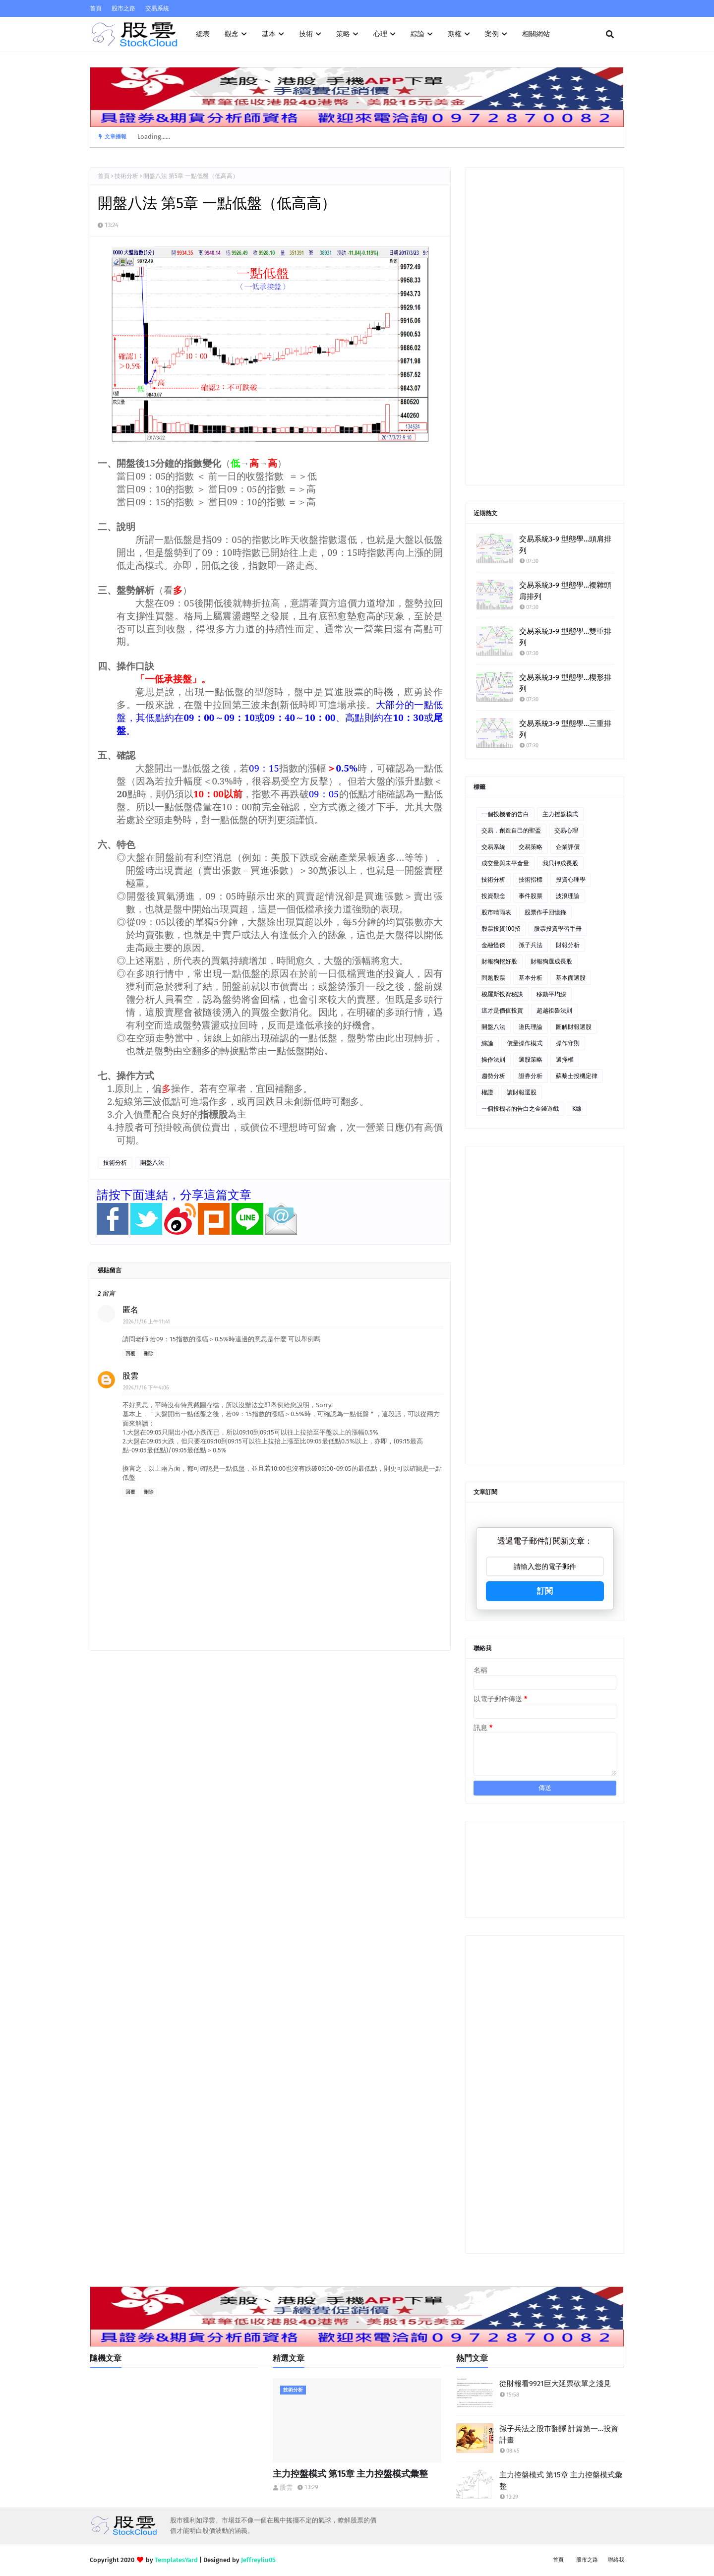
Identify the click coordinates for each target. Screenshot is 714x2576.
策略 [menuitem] (343, 34)
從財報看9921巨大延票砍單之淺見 (555, 2383)
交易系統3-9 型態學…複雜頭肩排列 (565, 591)
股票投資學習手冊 (558, 928)
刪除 (149, 1354)
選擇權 (565, 1059)
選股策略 (530, 1059)
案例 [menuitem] (492, 34)
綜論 (487, 1043)
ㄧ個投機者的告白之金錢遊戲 (520, 1108)
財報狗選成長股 (551, 961)
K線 (577, 1108)
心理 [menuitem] (380, 34)
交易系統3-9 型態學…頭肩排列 (565, 545)
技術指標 (530, 879)
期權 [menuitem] (455, 34)
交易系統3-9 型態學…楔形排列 (565, 683)
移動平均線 (551, 994)
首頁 (96, 8)
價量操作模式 (524, 1043)
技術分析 (126, 176)
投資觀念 (493, 896)
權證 (487, 1092)
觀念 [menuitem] (231, 34)
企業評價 (568, 846)
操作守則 (568, 1043)
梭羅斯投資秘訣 (502, 994)
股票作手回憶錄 (545, 912)
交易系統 (157, 8)
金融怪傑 (493, 945)
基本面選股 (571, 977)
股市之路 (123, 8)
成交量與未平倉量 (505, 863)
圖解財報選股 (574, 1026)
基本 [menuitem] (269, 34)
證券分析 (530, 1076)
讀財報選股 (521, 1092)
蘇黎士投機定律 (576, 1076)
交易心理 (566, 830)
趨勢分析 (493, 1076)
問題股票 (493, 977)
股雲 (130, 1375)
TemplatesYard (176, 2560)
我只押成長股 (560, 863)
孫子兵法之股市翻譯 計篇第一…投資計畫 (558, 2434)
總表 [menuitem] (203, 34)
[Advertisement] (545, 326)
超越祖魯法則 (554, 1010)
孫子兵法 (530, 945)
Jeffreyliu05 (258, 2560)
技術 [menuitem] (306, 34)
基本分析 (530, 977)
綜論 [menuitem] (417, 34)
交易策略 (530, 846)
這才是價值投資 (502, 1010)
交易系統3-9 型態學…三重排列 (565, 729)
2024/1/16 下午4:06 (146, 1387)
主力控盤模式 (560, 814)
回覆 (130, 1354)
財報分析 (568, 945)
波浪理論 (568, 896)
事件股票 (530, 896)
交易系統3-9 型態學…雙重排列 (565, 637)
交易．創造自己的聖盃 (511, 830)
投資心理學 (571, 879)
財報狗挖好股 (499, 961)
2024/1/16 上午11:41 (146, 1321)
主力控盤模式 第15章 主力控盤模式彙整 (350, 2473)
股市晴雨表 (496, 912)
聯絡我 (616, 2560)
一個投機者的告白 (505, 814)
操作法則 (493, 1059)
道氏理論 (530, 1026)
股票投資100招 (501, 928)
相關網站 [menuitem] (536, 34)
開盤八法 (152, 1162)
